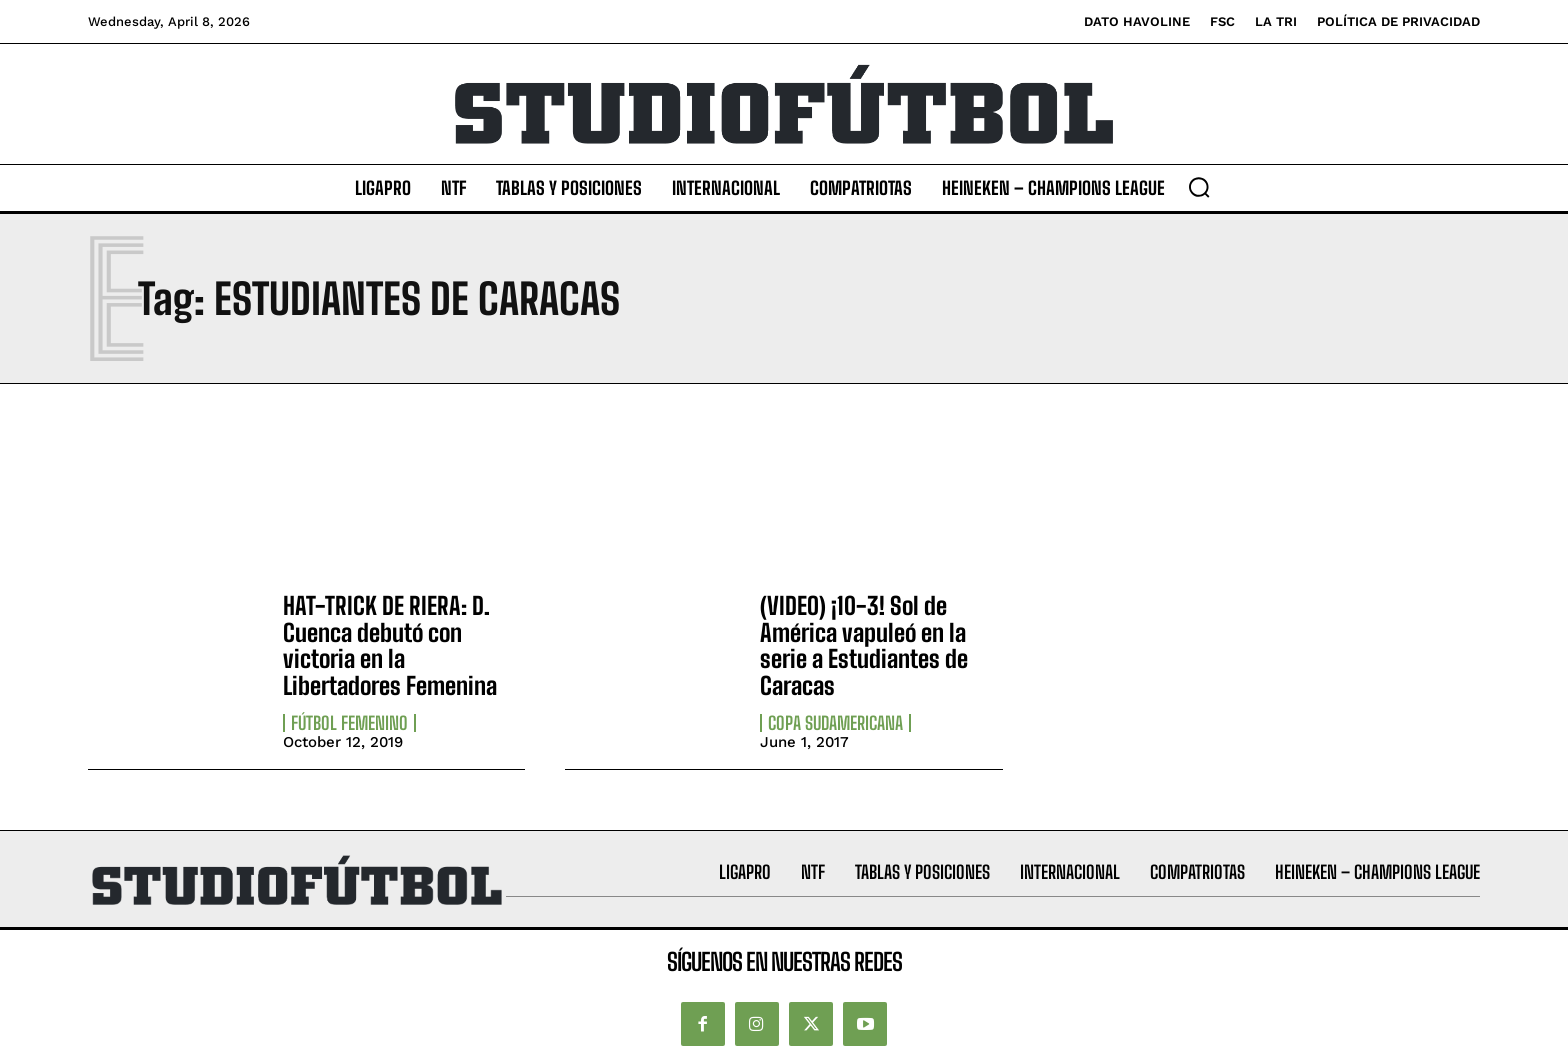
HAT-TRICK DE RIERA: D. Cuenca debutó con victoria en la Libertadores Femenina (390, 645)
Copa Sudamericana (835, 723)
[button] (1199, 187)
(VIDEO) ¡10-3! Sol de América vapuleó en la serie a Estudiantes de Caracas (864, 645)
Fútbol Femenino (349, 723)
